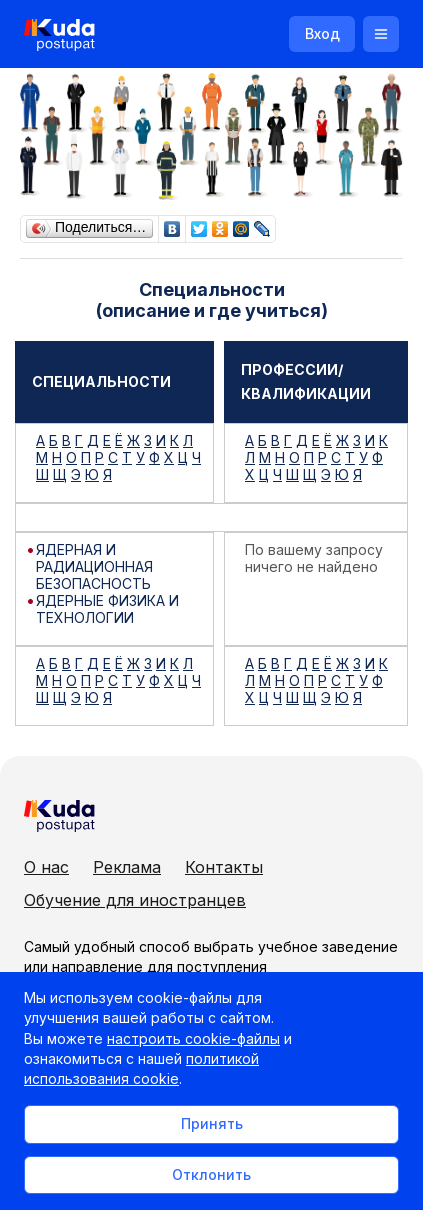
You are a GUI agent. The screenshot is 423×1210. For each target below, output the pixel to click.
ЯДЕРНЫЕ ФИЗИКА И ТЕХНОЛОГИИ (107, 609)
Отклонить (211, 1174)
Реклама (127, 867)
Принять (212, 1123)
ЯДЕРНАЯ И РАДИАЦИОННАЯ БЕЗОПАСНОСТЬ (94, 566)
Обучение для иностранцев (135, 900)
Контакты (224, 867)
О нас (46, 867)
